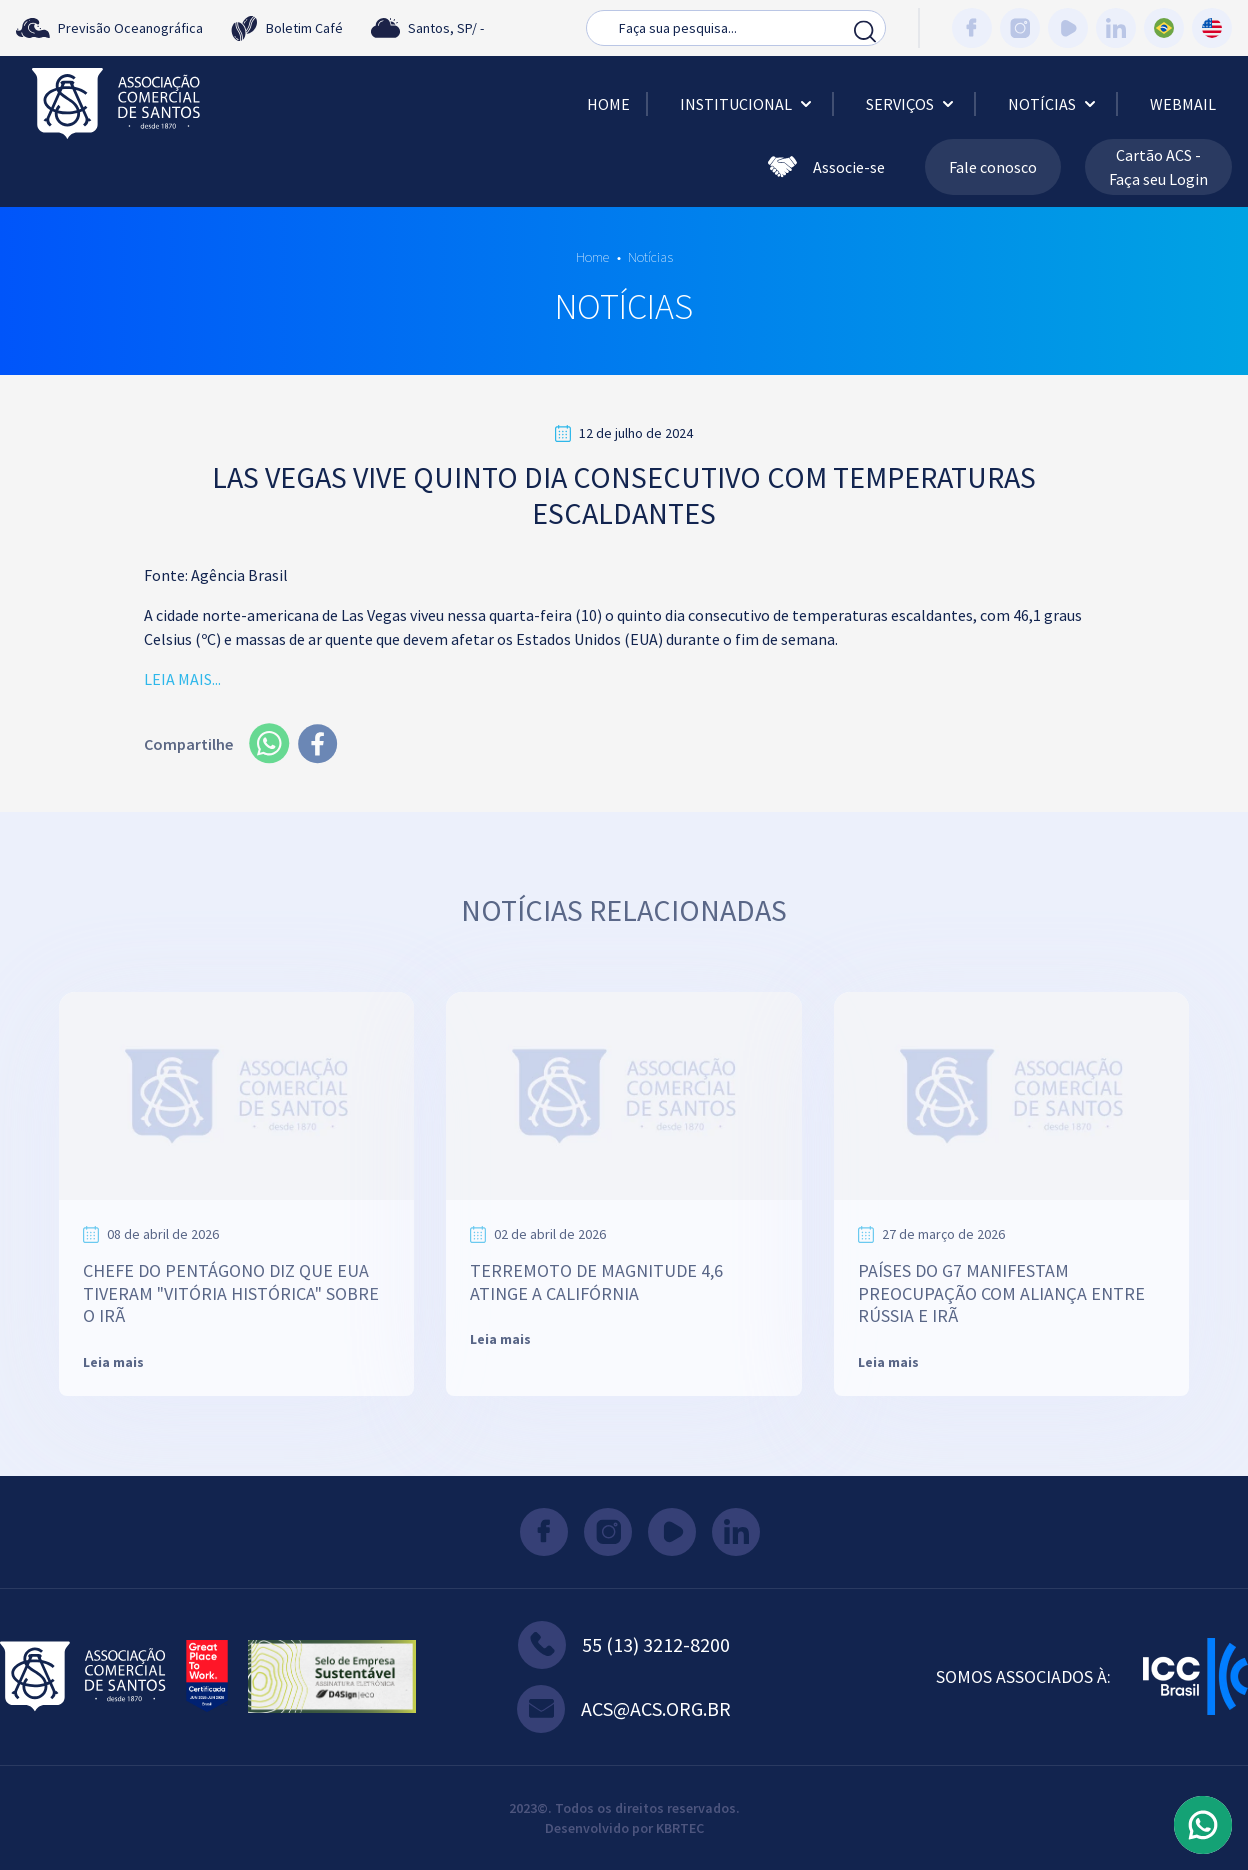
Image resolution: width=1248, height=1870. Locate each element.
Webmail (1183, 104)
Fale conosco (993, 167)
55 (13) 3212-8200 (624, 1645)
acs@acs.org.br (624, 1709)
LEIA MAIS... (182, 679)
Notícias (1054, 104)
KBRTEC (680, 1828)
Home (608, 104)
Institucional (748, 104)
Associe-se (826, 167)
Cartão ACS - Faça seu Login (1158, 167)
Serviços (912, 104)
